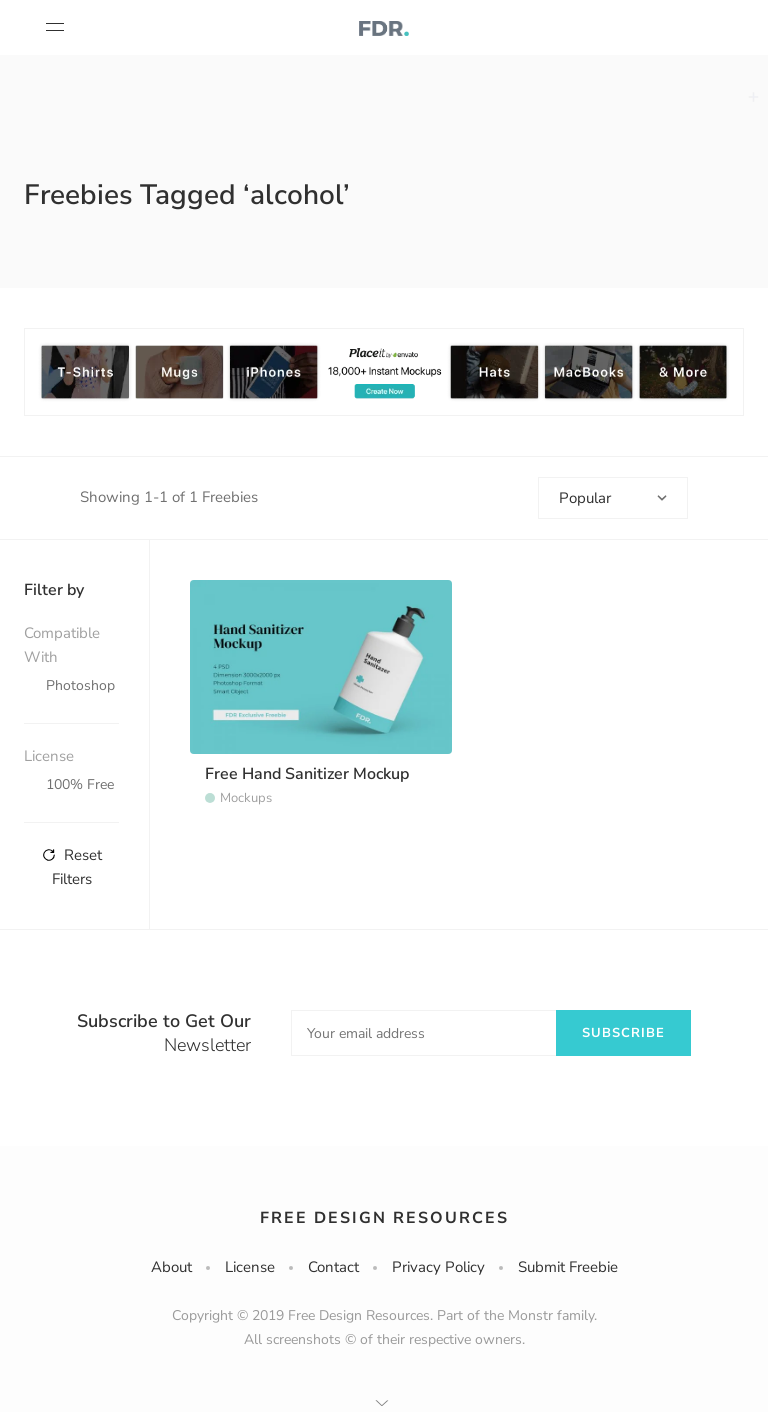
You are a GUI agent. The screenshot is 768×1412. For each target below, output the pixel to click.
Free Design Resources (384, 1218)
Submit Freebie (568, 1267)
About (171, 1267)
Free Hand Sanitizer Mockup (307, 774)
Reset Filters (72, 867)
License (250, 1267)
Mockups (246, 798)
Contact (333, 1267)
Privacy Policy (438, 1267)
